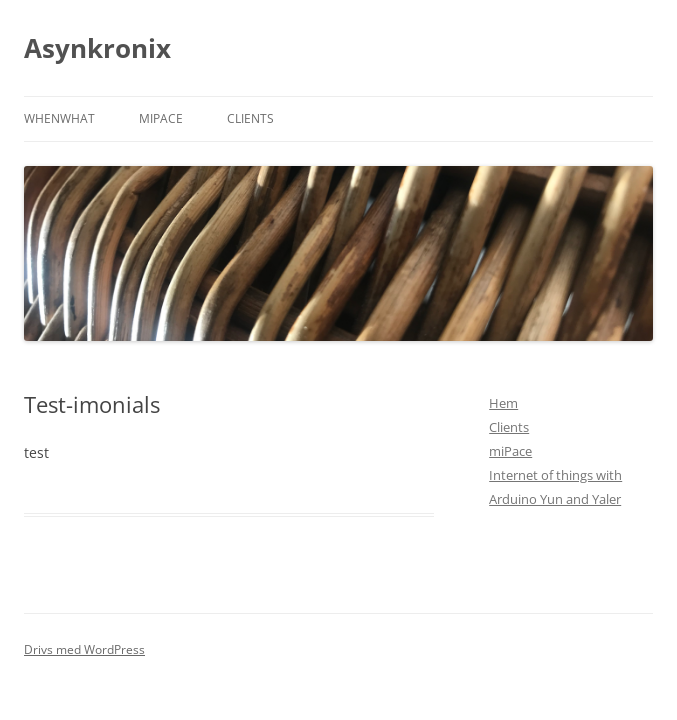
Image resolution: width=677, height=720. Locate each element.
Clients (250, 118)
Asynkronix (97, 48)
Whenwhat (59, 118)
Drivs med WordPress (84, 649)
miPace (161, 118)
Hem (503, 403)
